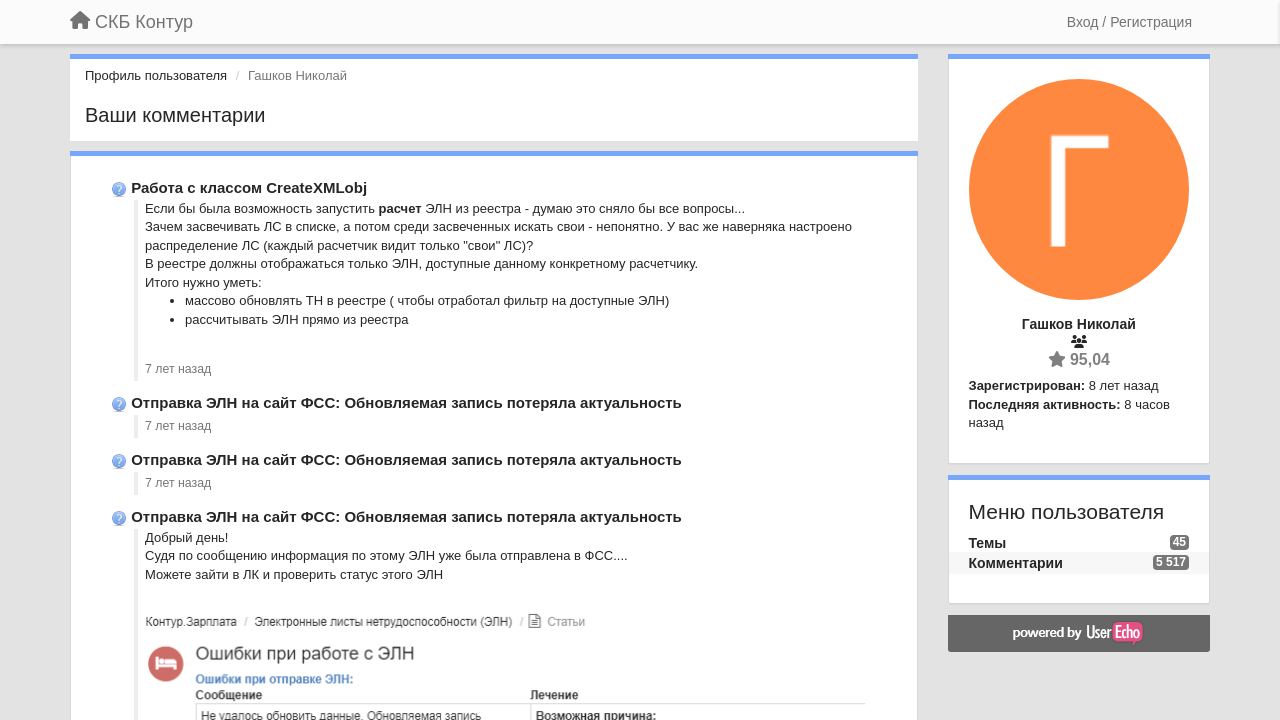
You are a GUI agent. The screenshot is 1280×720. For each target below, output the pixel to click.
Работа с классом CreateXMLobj (249, 187)
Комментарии (1016, 563)
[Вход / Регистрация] (1129, 22)
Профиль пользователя (156, 75)
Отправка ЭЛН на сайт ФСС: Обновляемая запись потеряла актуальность (406, 402)
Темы (988, 543)
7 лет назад (178, 369)
